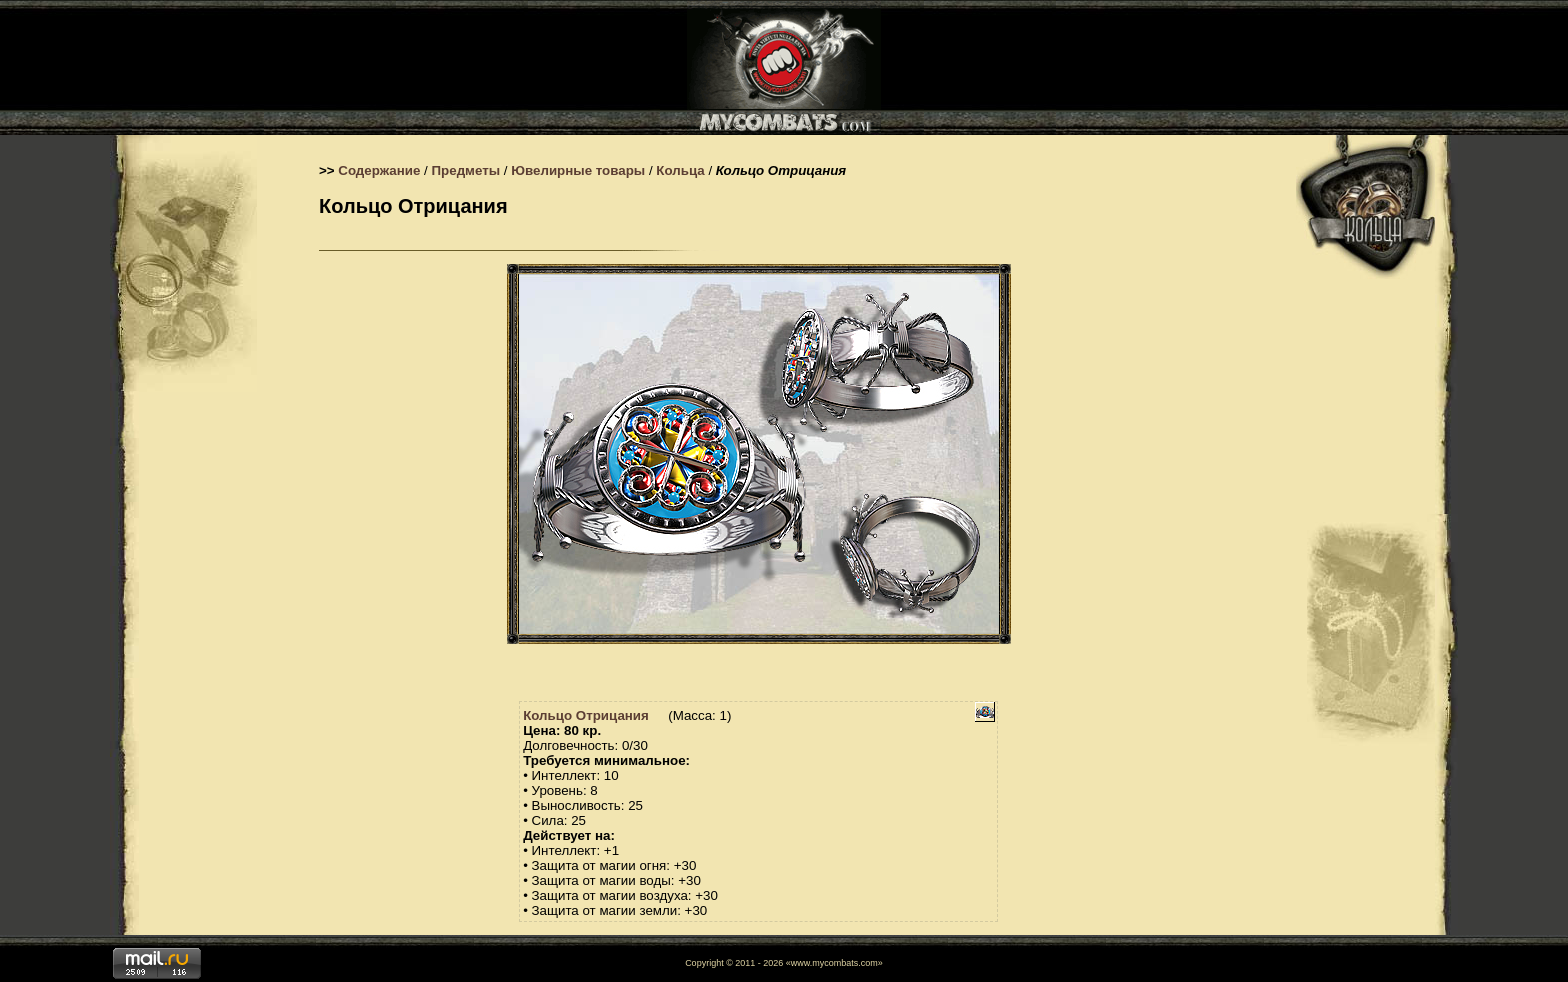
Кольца (680, 170)
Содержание (379, 170)
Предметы (466, 170)
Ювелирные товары (578, 170)
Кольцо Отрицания (586, 715)
